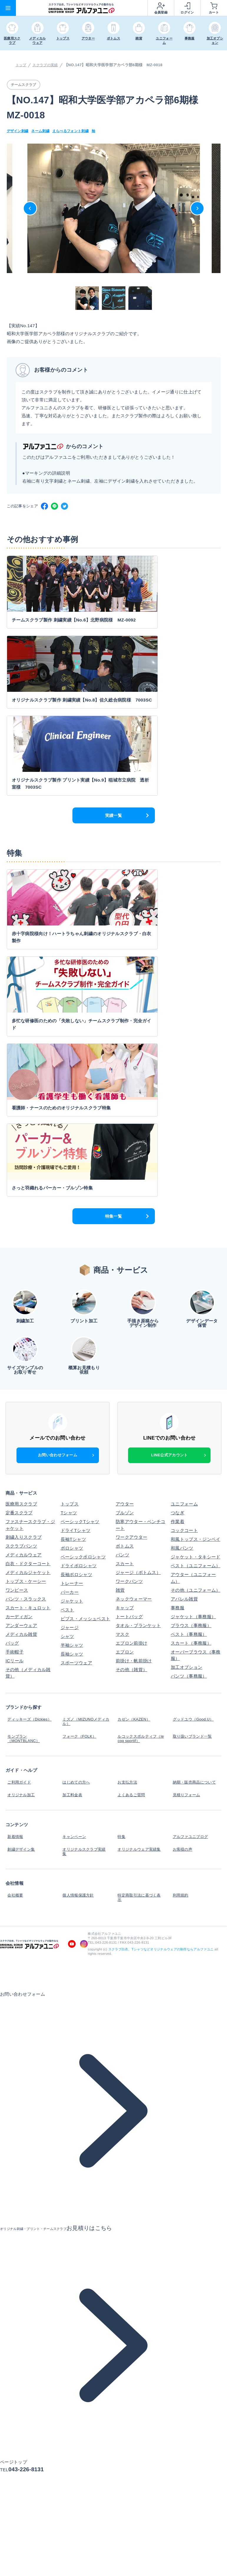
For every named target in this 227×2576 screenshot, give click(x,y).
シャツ (67, 1337)
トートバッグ (129, 1317)
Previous (30, 208)
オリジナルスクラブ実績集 (85, 1531)
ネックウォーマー (134, 1299)
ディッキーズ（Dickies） (19, 1420)
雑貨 (120, 1291)
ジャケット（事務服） (193, 1317)
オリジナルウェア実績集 (140, 1529)
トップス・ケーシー (26, 1282)
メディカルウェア (24, 1255)
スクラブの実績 (47, 65)
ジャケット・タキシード (195, 1257)
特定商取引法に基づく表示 (140, 1573)
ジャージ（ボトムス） (138, 1273)
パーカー (70, 1293)
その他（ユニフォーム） (195, 1291)
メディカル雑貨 (21, 1335)
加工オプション (186, 1368)
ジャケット (72, 1301)
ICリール (15, 1361)
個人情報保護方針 (79, 1571)
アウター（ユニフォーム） (193, 1279)
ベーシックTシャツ (80, 1222)
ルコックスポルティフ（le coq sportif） (138, 1434)
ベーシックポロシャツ (83, 1257)
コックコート (184, 1231)
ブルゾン (125, 1213)
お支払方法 (127, 1474)
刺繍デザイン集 (21, 1529)
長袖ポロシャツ (76, 1275)
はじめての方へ (76, 1474)
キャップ (125, 1308)
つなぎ (177, 1213)
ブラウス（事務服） (191, 1326)
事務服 (177, 1308)
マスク (122, 1335)
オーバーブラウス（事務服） (195, 1356)
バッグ (12, 1344)
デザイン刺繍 (18, 131)
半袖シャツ (72, 1346)
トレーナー (72, 1284)
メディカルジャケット (28, 1273)
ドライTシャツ (75, 1231)
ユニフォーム (184, 1204)
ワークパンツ (129, 1282)
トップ (21, 65)
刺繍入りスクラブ (24, 1238)
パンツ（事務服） (189, 1377)
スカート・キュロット (28, 1308)
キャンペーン (74, 1520)
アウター (125, 1204)
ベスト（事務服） (189, 1335)
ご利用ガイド (19, 1474)
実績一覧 (113, 669)
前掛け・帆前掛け (134, 1361)
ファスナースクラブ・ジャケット (30, 1226)
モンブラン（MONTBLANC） (24, 1434)
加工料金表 (72, 1482)
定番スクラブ (19, 1213)
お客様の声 (182, 1529)
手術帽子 (15, 1352)
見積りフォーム (186, 1482)
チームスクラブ (24, 85)
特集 (120, 1520)
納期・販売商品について (195, 1474)
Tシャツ (69, 1213)
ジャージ (70, 1328)
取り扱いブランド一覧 (193, 1432)
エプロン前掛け (131, 1344)
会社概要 (15, 1571)
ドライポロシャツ (79, 1266)
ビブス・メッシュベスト (85, 1319)
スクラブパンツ (21, 1246)
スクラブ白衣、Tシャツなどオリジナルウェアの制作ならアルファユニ (160, 1623)
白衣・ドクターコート (28, 1264)
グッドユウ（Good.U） (194, 1418)
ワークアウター (131, 1238)
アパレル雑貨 (184, 1299)
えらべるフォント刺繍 (75, 131)
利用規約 (180, 1571)
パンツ (122, 1255)
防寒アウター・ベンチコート (140, 1226)
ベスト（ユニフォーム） (195, 1266)
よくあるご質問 (131, 1482)
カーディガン (19, 1317)
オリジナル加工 (21, 1482)
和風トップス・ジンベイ (195, 1240)
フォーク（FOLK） (80, 1432)
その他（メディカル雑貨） (28, 1374)
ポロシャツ (72, 1249)
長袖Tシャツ (73, 1240)
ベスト (67, 1310)
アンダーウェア (21, 1326)
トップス (70, 1204)
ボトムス (125, 1246)
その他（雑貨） (131, 1370)
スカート (125, 1264)
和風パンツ (182, 1249)
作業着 (177, 1222)
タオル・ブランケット (138, 1326)
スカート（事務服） (191, 1344)
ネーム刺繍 (43, 131)
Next (197, 208)
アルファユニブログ (191, 1520)
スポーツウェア (76, 1363)
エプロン (125, 1352)
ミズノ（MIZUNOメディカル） (85, 1420)
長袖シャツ (72, 1354)
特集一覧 (113, 917)
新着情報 (15, 1520)
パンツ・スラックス (26, 1299)
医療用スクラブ (21, 1204)
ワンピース (17, 1291)
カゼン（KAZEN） (134, 1418)
